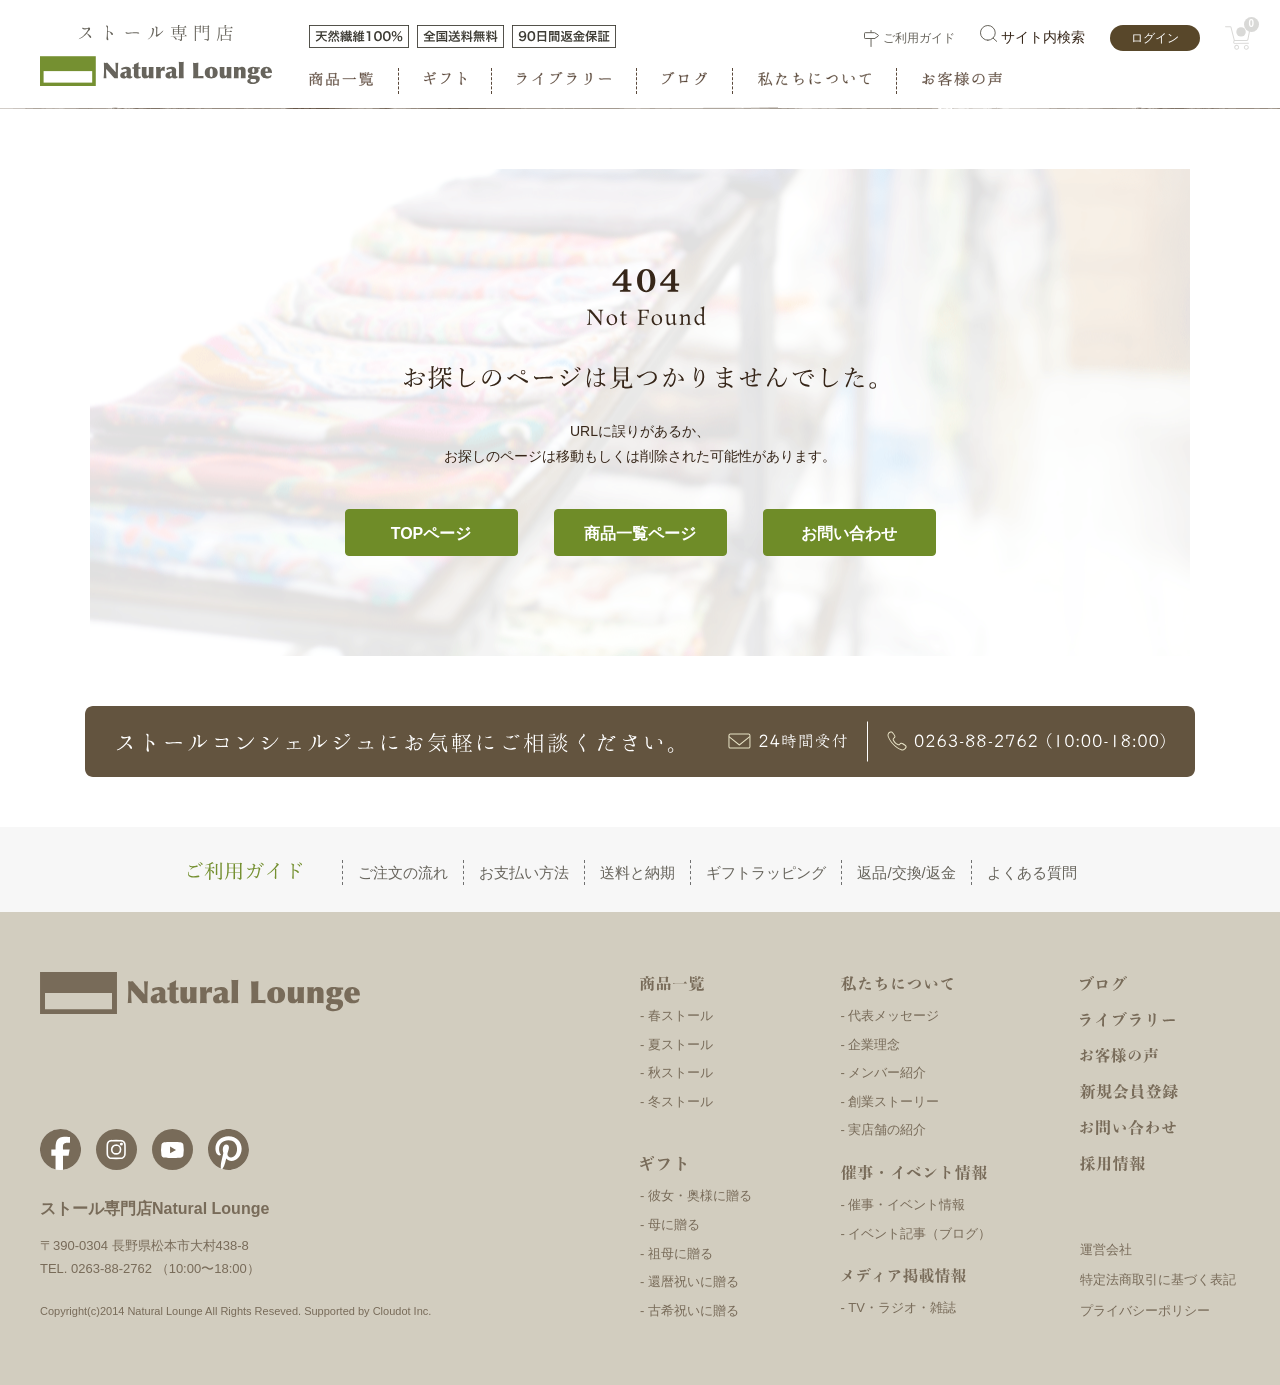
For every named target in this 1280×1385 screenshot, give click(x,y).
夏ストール (680, 1044)
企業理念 (874, 1044)
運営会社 (1106, 1249)
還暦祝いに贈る (693, 1281)
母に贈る (674, 1224)
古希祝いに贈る (693, 1310)
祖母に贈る (680, 1253)
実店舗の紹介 (887, 1129)
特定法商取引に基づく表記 (1158, 1279)
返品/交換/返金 (906, 872)
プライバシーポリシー (1145, 1310)
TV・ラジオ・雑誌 (902, 1307)
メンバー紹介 (887, 1072)
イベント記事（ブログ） (919, 1233)
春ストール (680, 1015)
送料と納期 (637, 872)
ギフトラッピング (766, 872)
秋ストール (680, 1072)
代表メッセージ (893, 1015)
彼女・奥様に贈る (700, 1195)
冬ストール (680, 1101)
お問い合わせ (849, 533)
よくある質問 (1032, 872)
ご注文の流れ (403, 872)
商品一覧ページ (640, 533)
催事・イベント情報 (906, 1204)
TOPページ (431, 533)
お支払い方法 (524, 872)
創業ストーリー (893, 1101)
